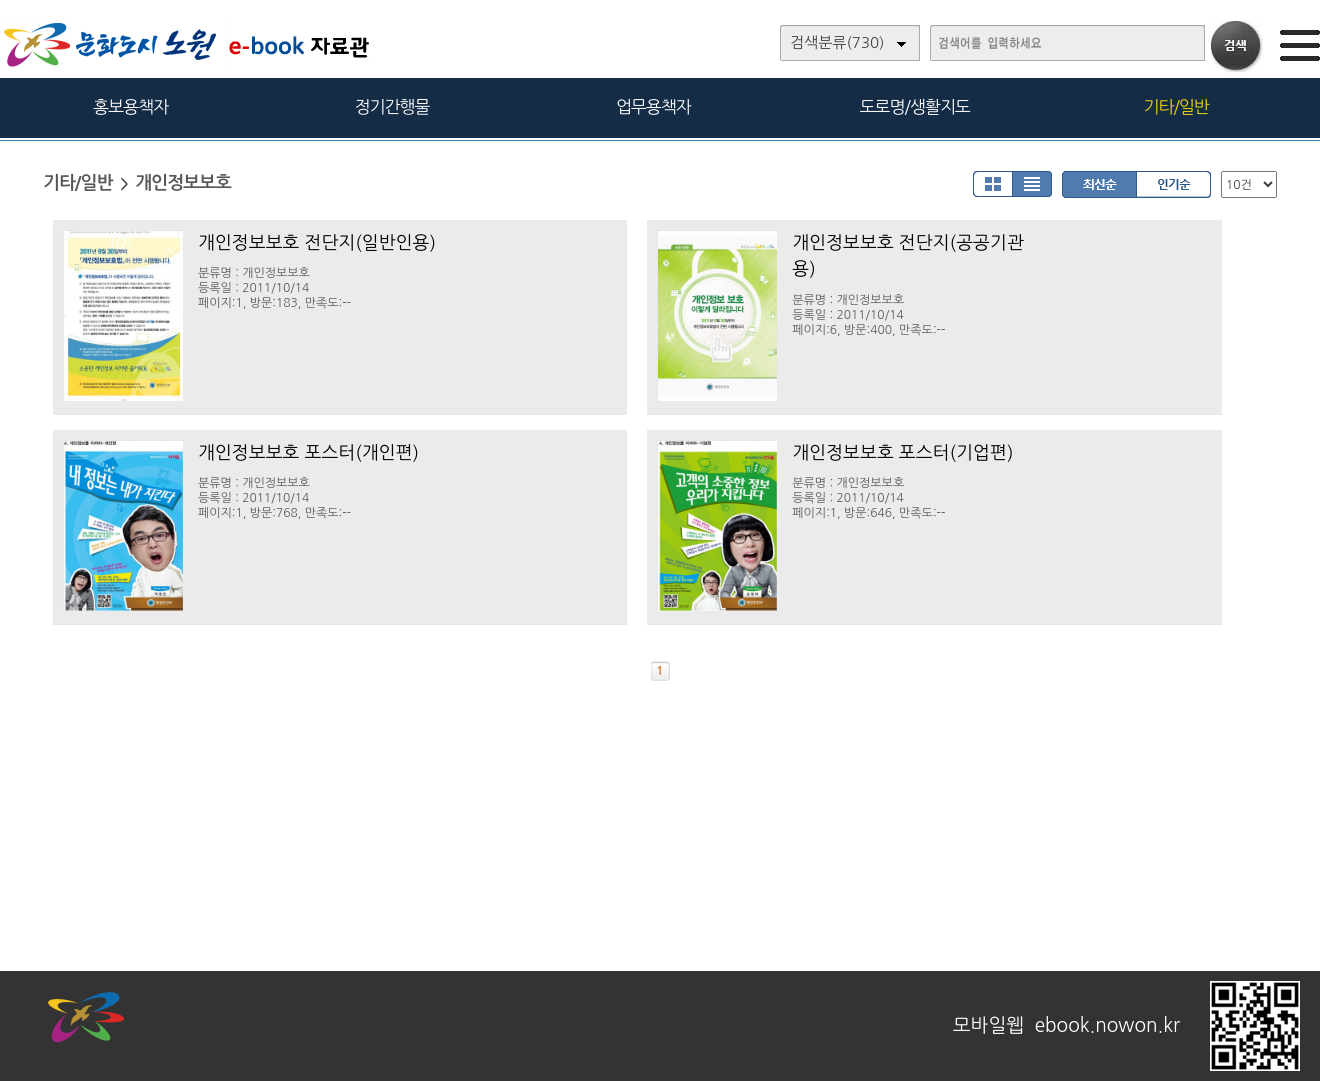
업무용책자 (653, 106)
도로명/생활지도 (915, 106)
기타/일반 (1175, 106)
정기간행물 (392, 106)
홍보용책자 (130, 106)
